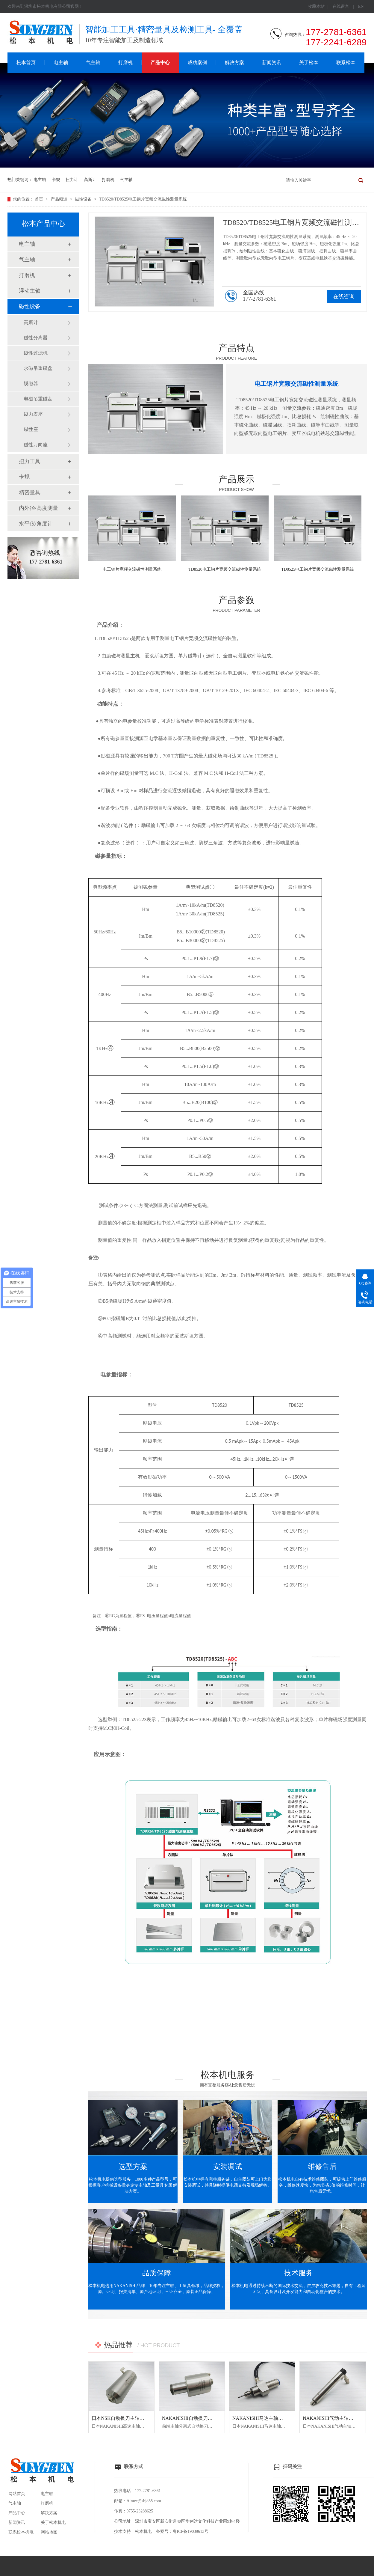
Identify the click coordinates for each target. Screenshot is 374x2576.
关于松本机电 (53, 2522)
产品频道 (60, 199)
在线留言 (340, 6)
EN (361, 6)
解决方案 (234, 62)
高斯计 (90, 179)
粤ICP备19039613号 (191, 2531)
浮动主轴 (29, 291)
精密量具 (29, 492)
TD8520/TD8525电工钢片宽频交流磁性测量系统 (143, 199)
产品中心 (160, 62)
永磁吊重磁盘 (38, 368)
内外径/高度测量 (38, 508)
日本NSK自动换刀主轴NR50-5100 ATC (132, 2418)
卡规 (56, 179)
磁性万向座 (36, 444)
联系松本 (345, 62)
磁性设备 (84, 199)
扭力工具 (29, 461)
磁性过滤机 (36, 352)
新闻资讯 (271, 62)
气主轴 (93, 62)
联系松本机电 (21, 2532)
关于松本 (308, 62)
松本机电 (143, 2531)
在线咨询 (344, 296)
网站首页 (16, 2493)
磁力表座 (33, 414)
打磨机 (125, 62)
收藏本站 (316, 6)
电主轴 (61, 62)
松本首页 (26, 62)
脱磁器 (31, 383)
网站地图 (49, 2532)
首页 (39, 199)
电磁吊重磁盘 (38, 398)
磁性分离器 (36, 337)
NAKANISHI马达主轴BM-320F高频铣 (271, 2418)
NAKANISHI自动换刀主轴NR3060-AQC (203, 2418)
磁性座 (31, 429)
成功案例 (197, 62)
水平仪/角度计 (36, 524)
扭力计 (72, 179)
